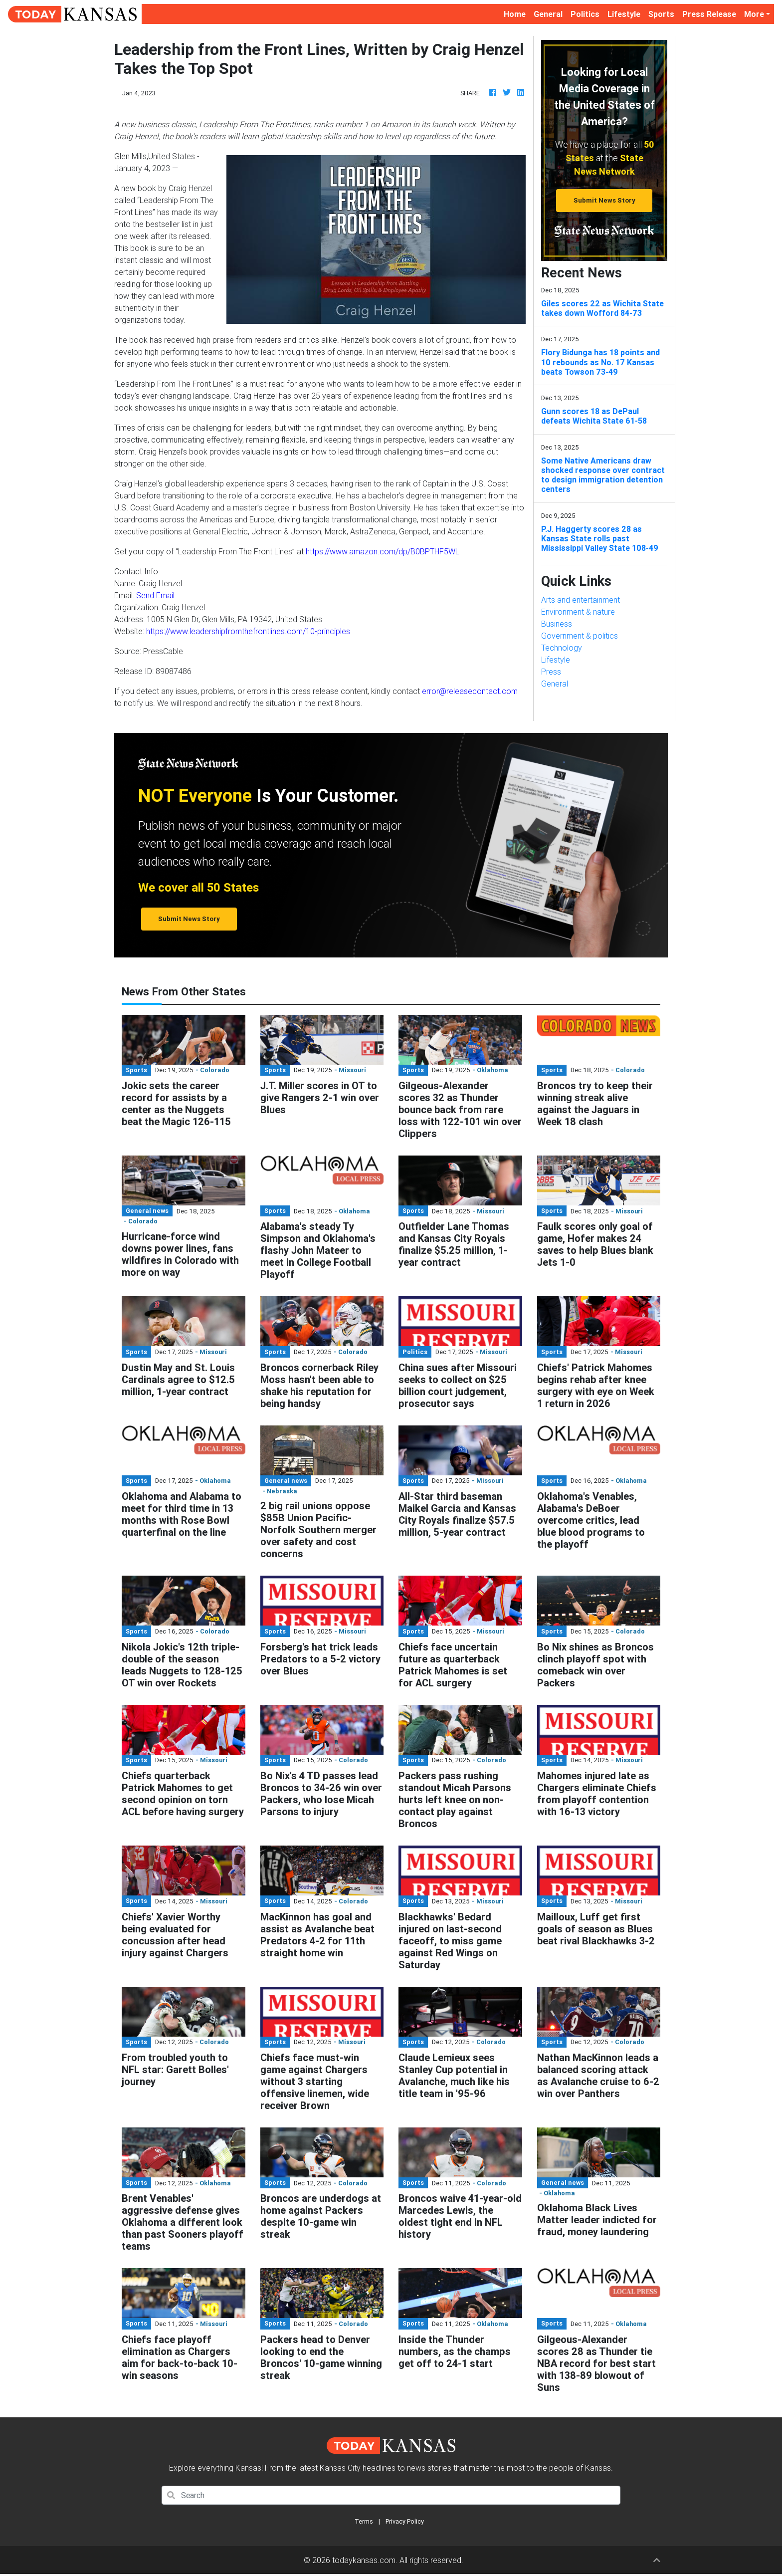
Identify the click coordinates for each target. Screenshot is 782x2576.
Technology (561, 648)
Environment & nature (578, 612)
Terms (364, 2521)
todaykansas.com (363, 2560)
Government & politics (579, 636)
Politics (585, 14)
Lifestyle (623, 14)
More (754, 14)
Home (517, 13)
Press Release (709, 14)
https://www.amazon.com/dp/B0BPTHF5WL (382, 551)
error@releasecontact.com (470, 691)
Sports (661, 14)
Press (551, 672)
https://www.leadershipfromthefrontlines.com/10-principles (248, 631)
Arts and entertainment (580, 600)
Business (556, 624)
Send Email (155, 595)
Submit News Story (604, 200)
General (548, 14)
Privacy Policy (405, 2521)
